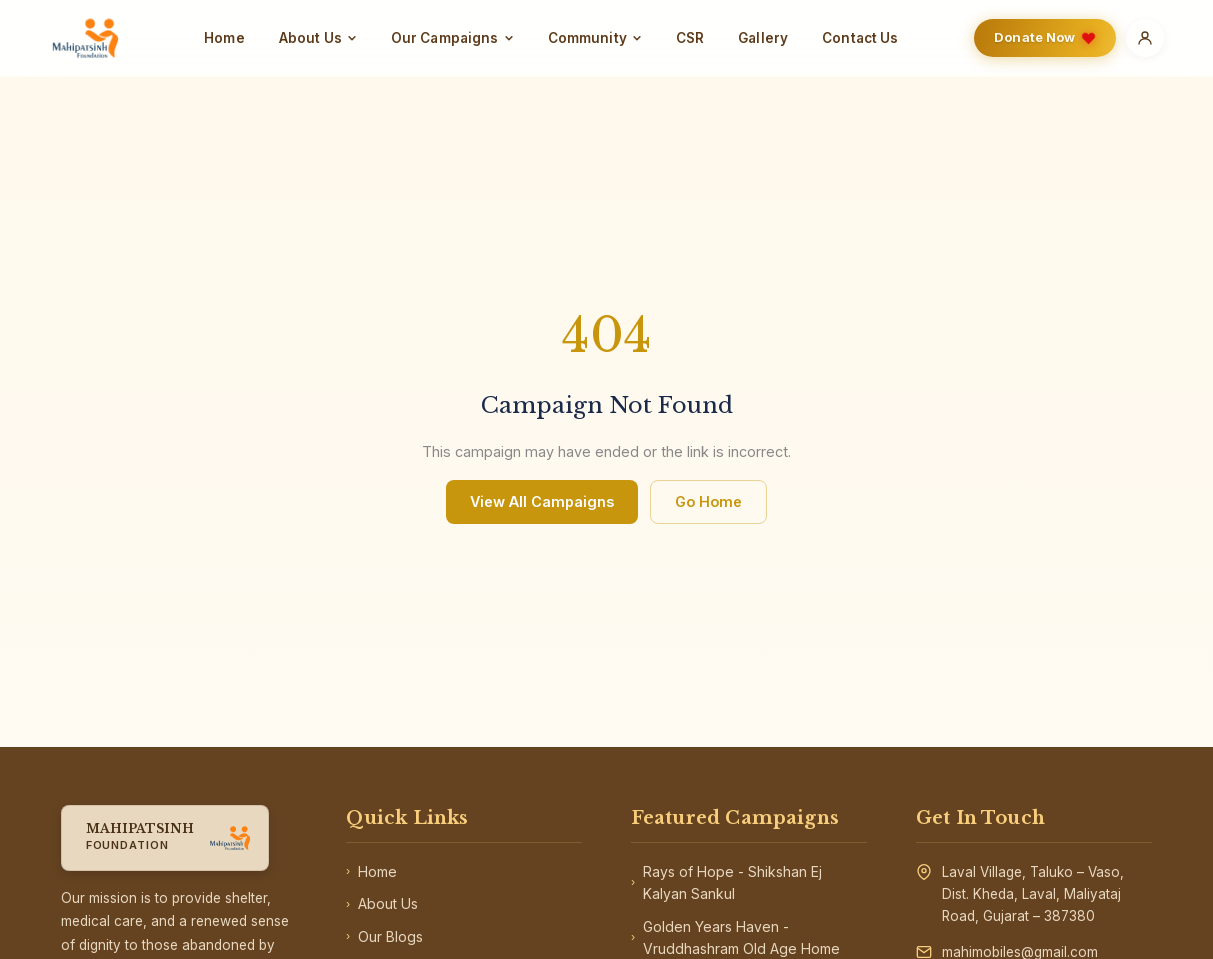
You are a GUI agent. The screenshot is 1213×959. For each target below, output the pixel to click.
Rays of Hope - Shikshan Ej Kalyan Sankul (726, 882)
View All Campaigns (542, 501)
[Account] (1145, 38)
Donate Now (1045, 37)
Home (224, 38)
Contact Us (860, 38)
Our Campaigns (452, 38)
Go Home (708, 501)
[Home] (85, 38)
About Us (318, 38)
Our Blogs (384, 937)
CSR (690, 38)
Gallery (763, 38)
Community (595, 38)
